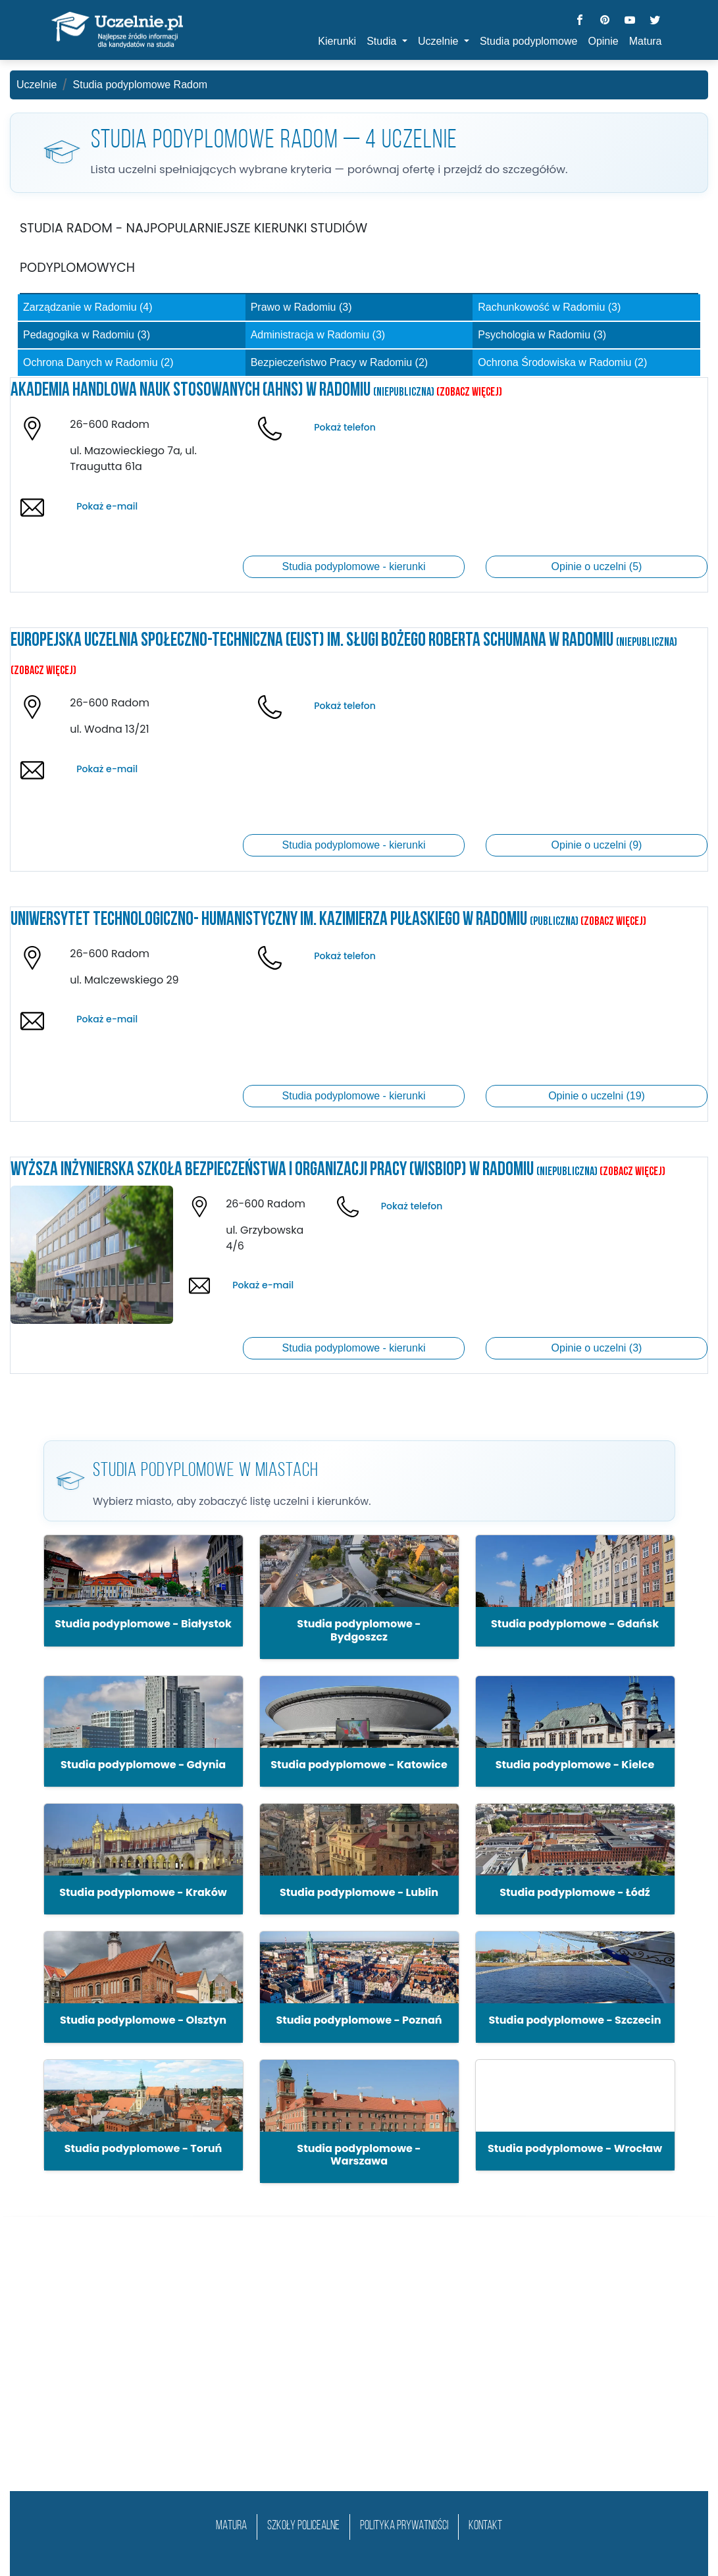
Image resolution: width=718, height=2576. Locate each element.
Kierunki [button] (337, 41)
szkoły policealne (303, 2526)
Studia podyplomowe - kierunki (354, 566)
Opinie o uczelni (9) (596, 845)
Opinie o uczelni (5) (596, 566)
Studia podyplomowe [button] (529, 41)
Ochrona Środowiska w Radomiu (562, 362)
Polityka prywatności (404, 2526)
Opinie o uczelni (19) (596, 1095)
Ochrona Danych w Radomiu (98, 362)
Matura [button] (645, 41)
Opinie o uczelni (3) (596, 1348)
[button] (143, 1590)
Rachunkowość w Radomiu (549, 307)
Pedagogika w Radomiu (86, 334)
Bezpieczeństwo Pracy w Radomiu (339, 362)
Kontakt (485, 2526)
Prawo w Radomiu (301, 307)
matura (231, 2526)
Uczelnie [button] (439, 41)
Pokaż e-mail (107, 506)
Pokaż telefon (345, 427)
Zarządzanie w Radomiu (88, 307)
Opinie (603, 41)
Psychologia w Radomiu (542, 334)
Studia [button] (383, 41)
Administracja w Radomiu (318, 334)
